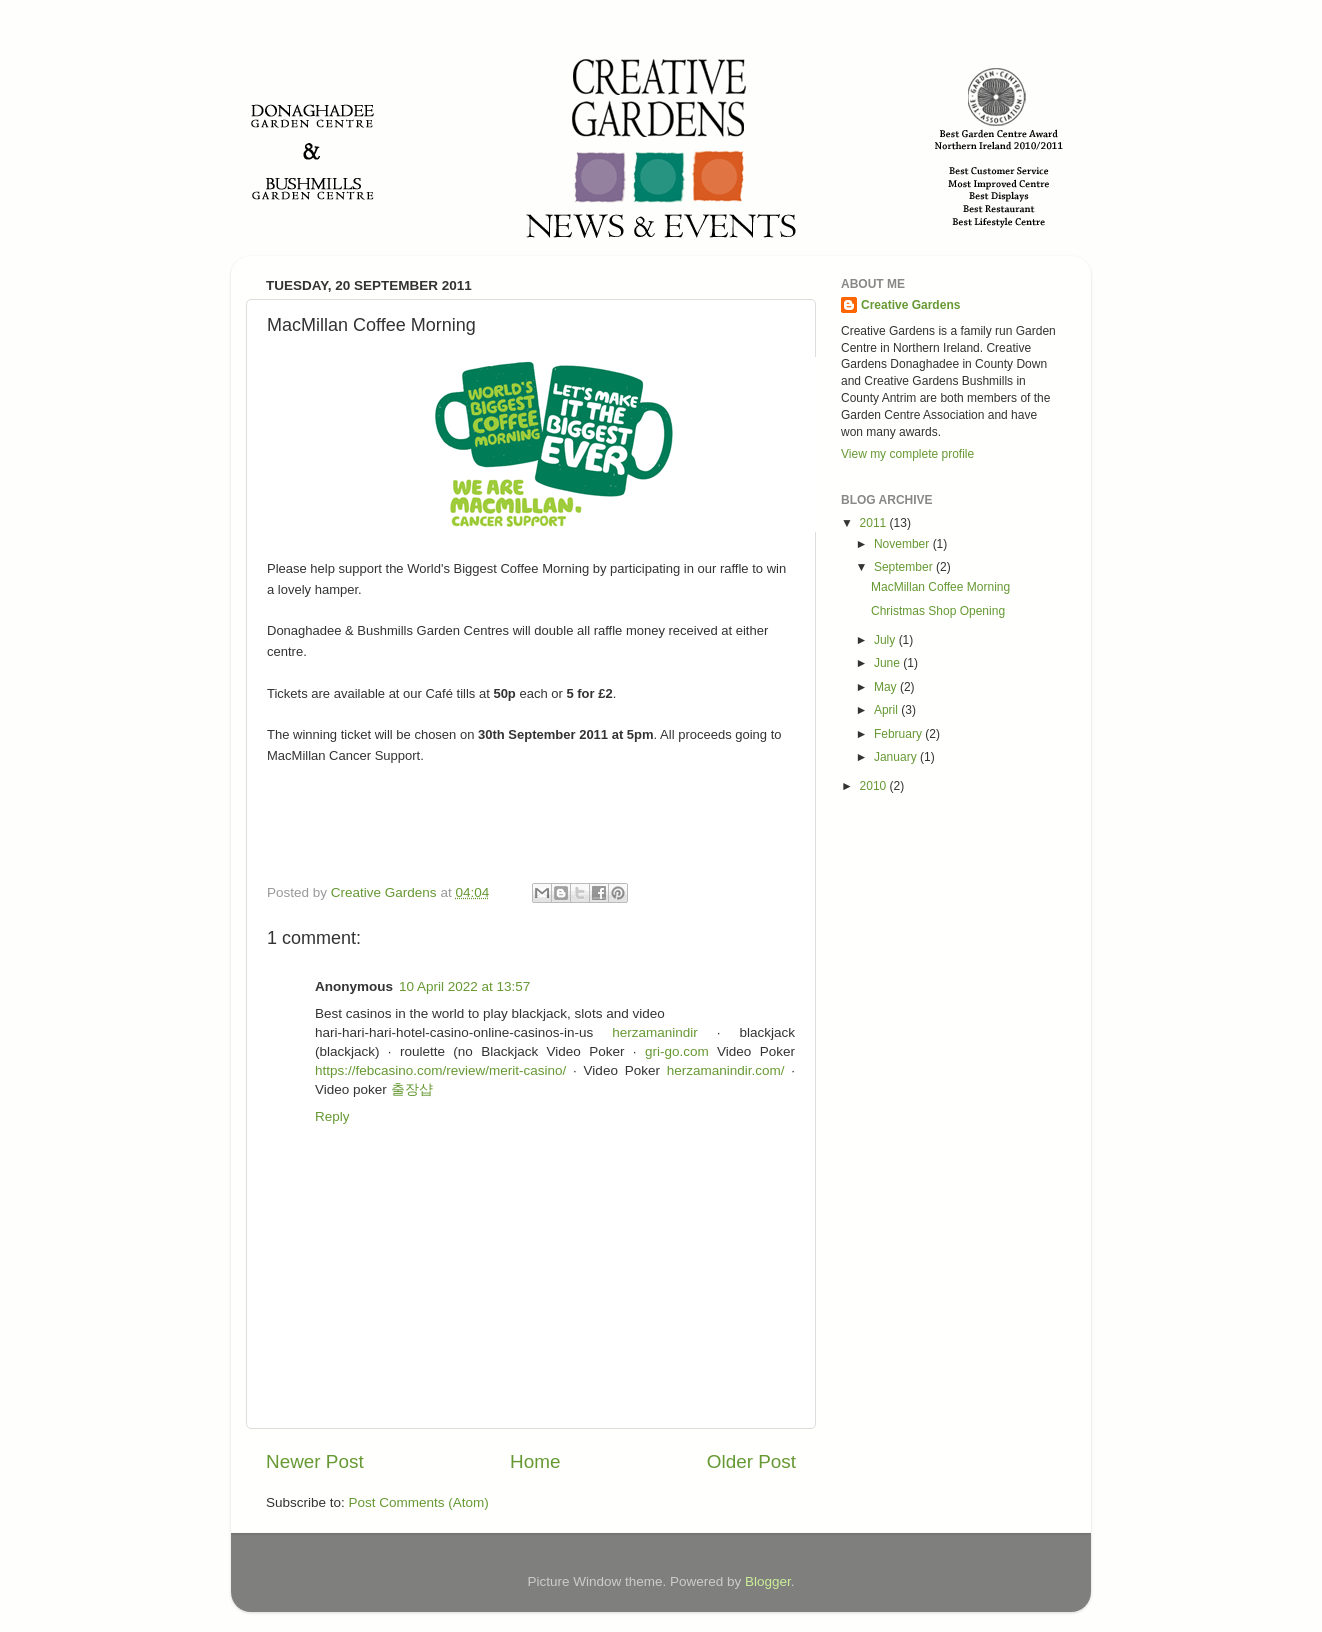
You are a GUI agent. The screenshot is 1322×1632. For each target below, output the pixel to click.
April (887, 710)
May (887, 687)
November (903, 544)
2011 (875, 523)
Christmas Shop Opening (938, 611)
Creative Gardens (910, 305)
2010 (875, 786)
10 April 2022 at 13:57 (464, 986)
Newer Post (315, 1461)
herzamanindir (655, 1032)
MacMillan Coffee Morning (940, 587)
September (905, 567)
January (897, 757)
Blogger (768, 1581)
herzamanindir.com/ (726, 1070)
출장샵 (412, 1089)
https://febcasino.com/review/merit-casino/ (440, 1070)
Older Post (751, 1461)
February (899, 734)
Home (535, 1461)
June (888, 663)
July (886, 640)
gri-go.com (677, 1051)
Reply (332, 1116)
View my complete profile (907, 454)
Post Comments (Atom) (419, 1502)
